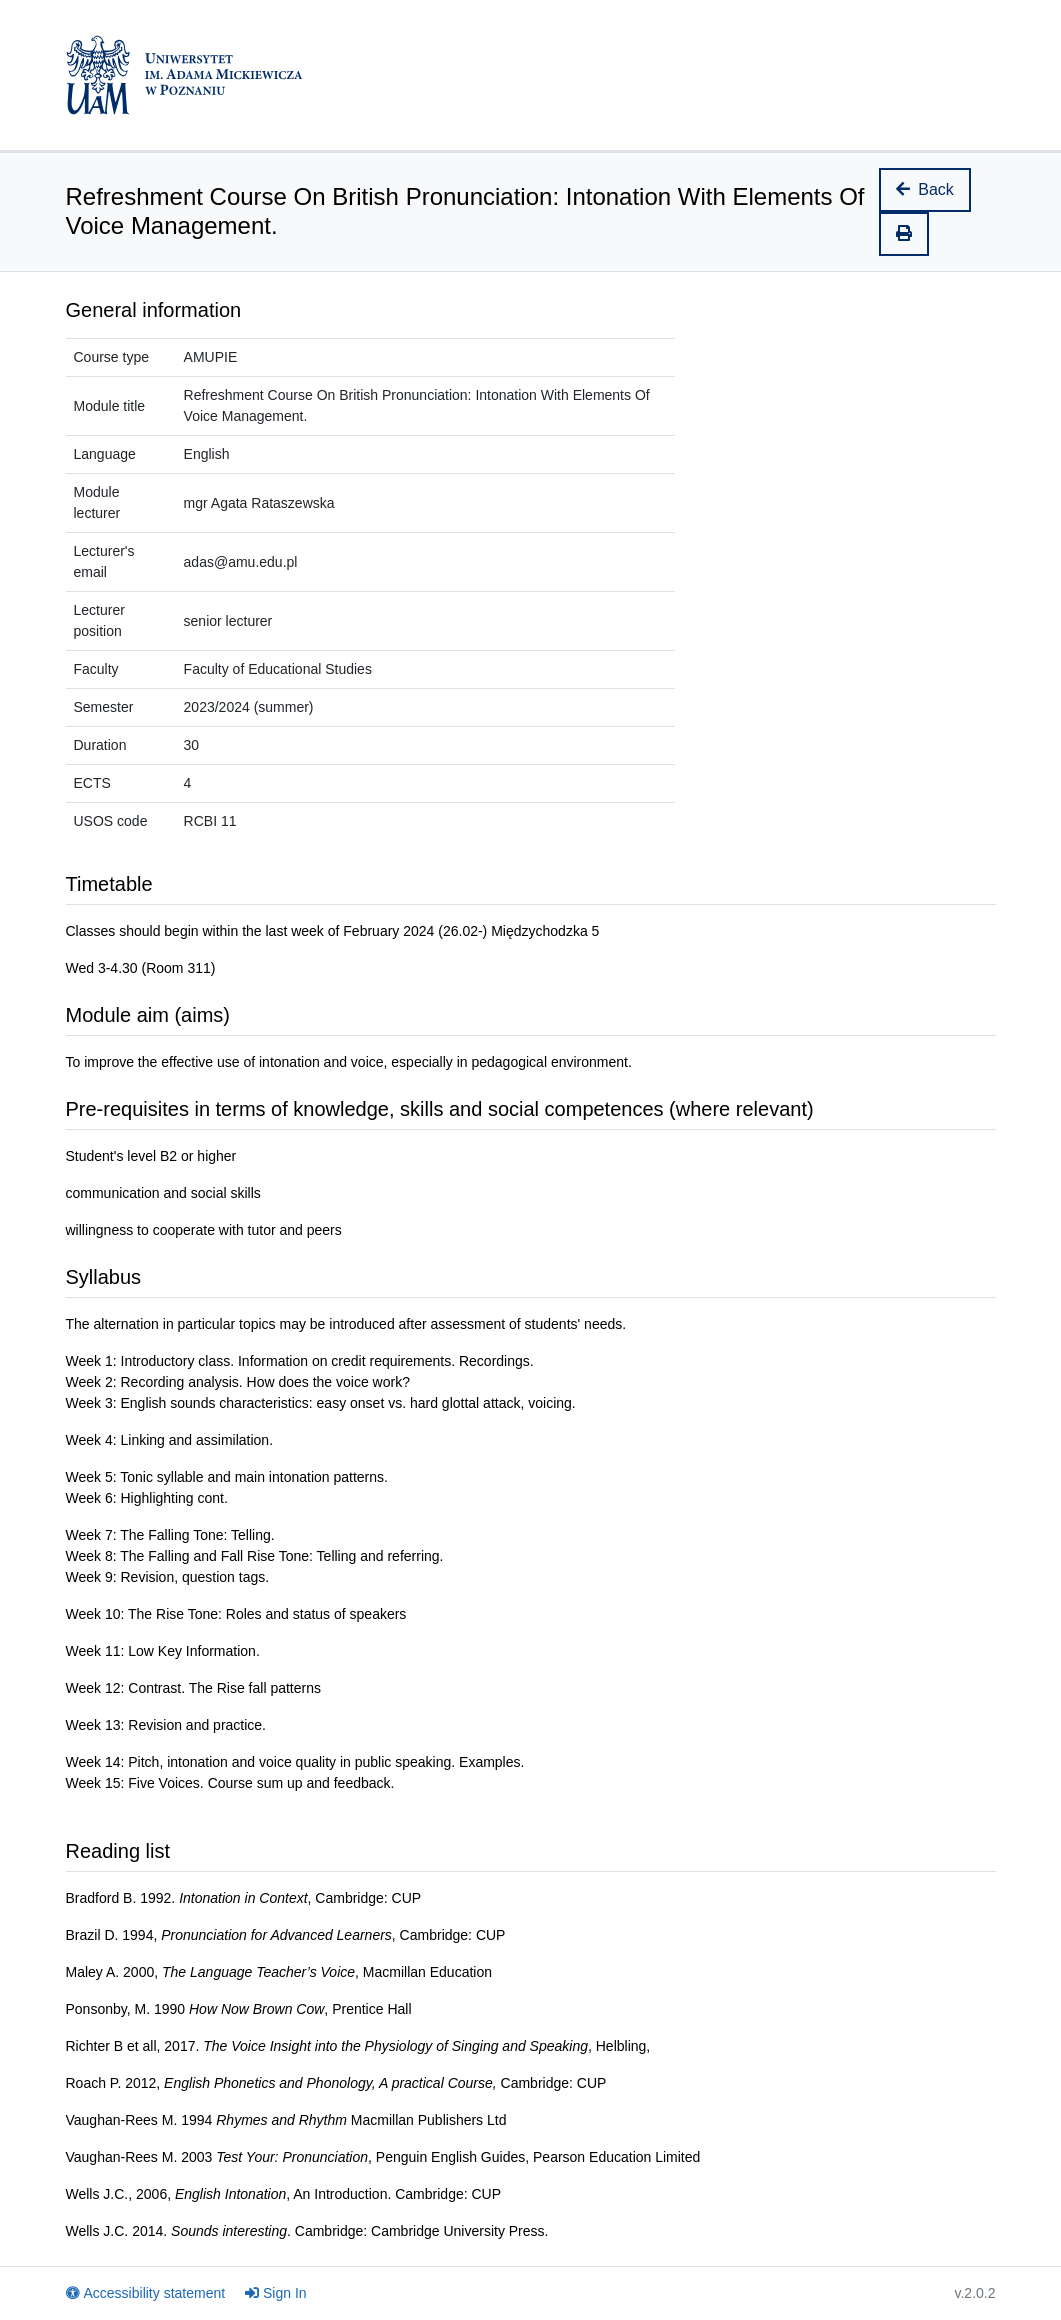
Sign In (276, 2293)
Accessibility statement (146, 2293)
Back (925, 189)
